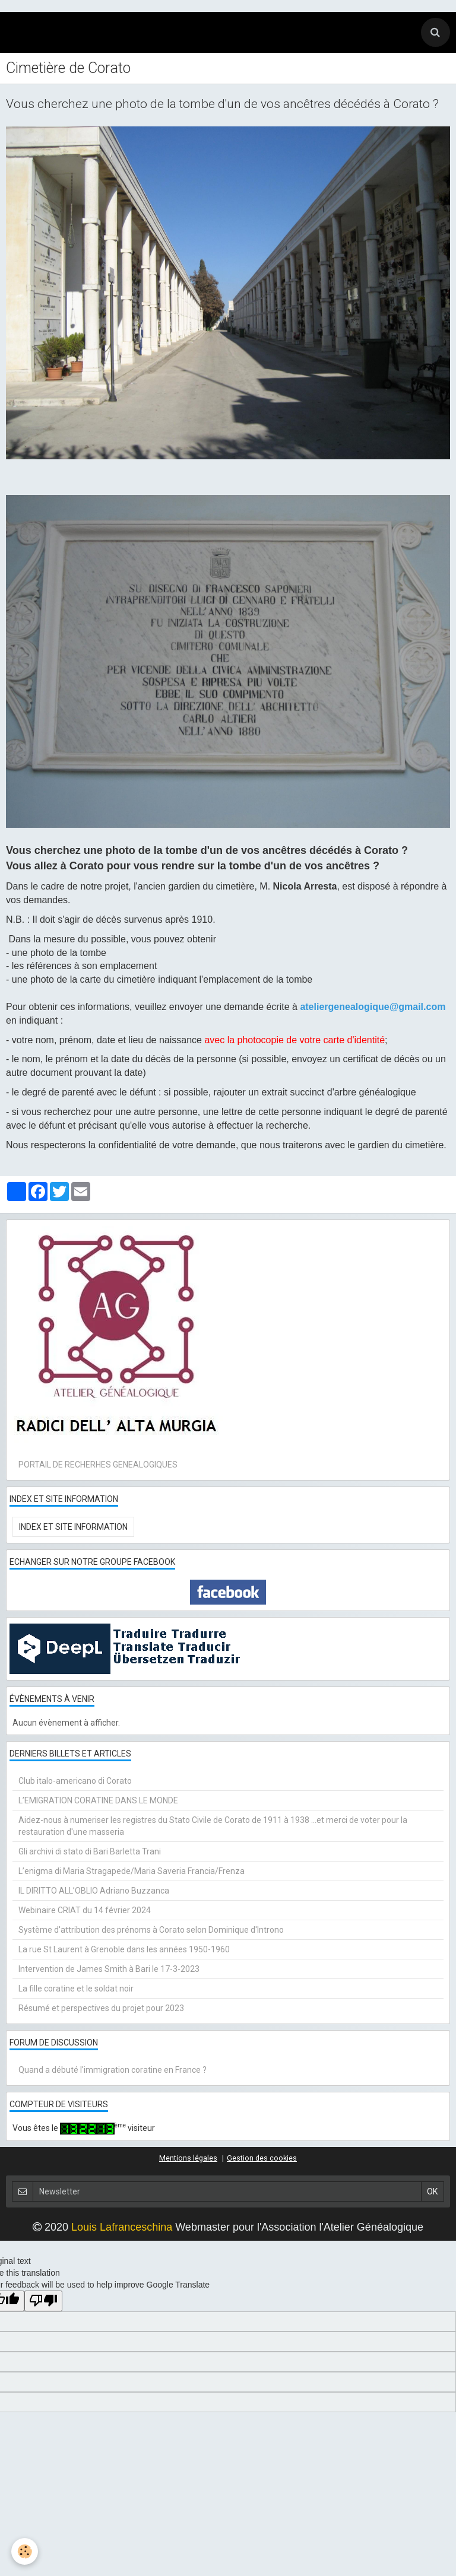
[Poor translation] (43, 2301)
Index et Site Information (73, 1527)
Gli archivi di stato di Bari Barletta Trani (89, 1851)
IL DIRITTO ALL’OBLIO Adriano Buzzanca (93, 1890)
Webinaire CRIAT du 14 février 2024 (84, 1910)
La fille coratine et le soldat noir (76, 1988)
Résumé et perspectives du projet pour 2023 (101, 2008)
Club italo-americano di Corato (75, 1781)
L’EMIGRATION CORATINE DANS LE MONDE (98, 1800)
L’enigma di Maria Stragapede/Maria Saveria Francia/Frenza (131, 1871)
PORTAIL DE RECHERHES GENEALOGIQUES (98, 1464)
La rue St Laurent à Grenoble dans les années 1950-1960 (124, 1949)
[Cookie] (25, 2551)
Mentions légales (188, 2157)
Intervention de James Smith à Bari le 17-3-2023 (109, 1969)
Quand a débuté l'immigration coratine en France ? (112, 2070)
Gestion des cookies (262, 2157)
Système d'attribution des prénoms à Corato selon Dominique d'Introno (151, 1930)
